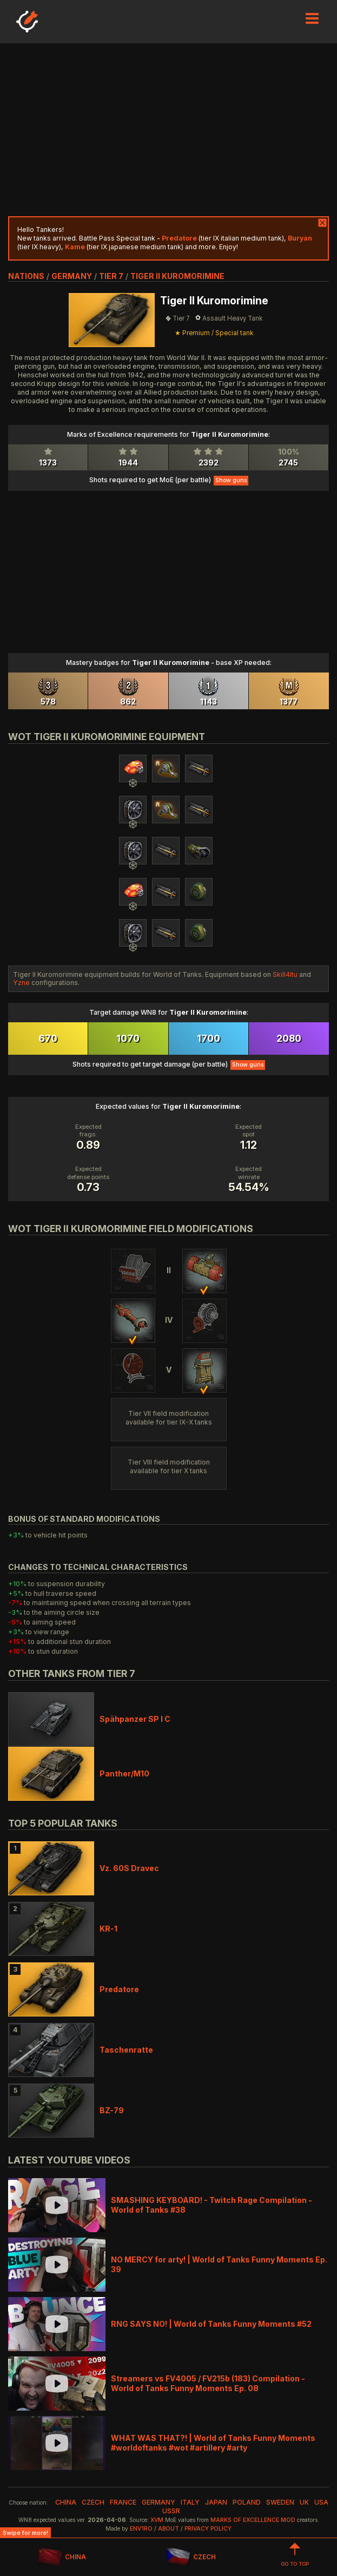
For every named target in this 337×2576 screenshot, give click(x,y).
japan (216, 2502)
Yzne (21, 983)
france (123, 2502)
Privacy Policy (208, 2528)
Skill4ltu (285, 974)
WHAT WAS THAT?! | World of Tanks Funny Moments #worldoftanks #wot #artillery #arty (213, 2442)
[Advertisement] (168, 129)
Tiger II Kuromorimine (177, 276)
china (65, 2502)
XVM (156, 2520)
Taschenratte (126, 2049)
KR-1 (108, 1928)
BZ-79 (112, 2110)
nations (26, 276)
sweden (280, 2502)
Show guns (231, 480)
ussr (171, 2511)
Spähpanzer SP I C (135, 1718)
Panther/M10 (124, 1773)
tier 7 (111, 276)
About (168, 2528)
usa (321, 2502)
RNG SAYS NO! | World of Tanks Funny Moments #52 (211, 2323)
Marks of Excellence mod (252, 2520)
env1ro (141, 2528)
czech (93, 2502)
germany (71, 276)
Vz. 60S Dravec (129, 1868)
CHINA (62, 2557)
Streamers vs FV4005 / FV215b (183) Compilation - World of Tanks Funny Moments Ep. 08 (208, 2383)
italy (190, 2502)
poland (247, 2502)
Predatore (119, 1989)
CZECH (191, 2557)
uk (304, 2502)
